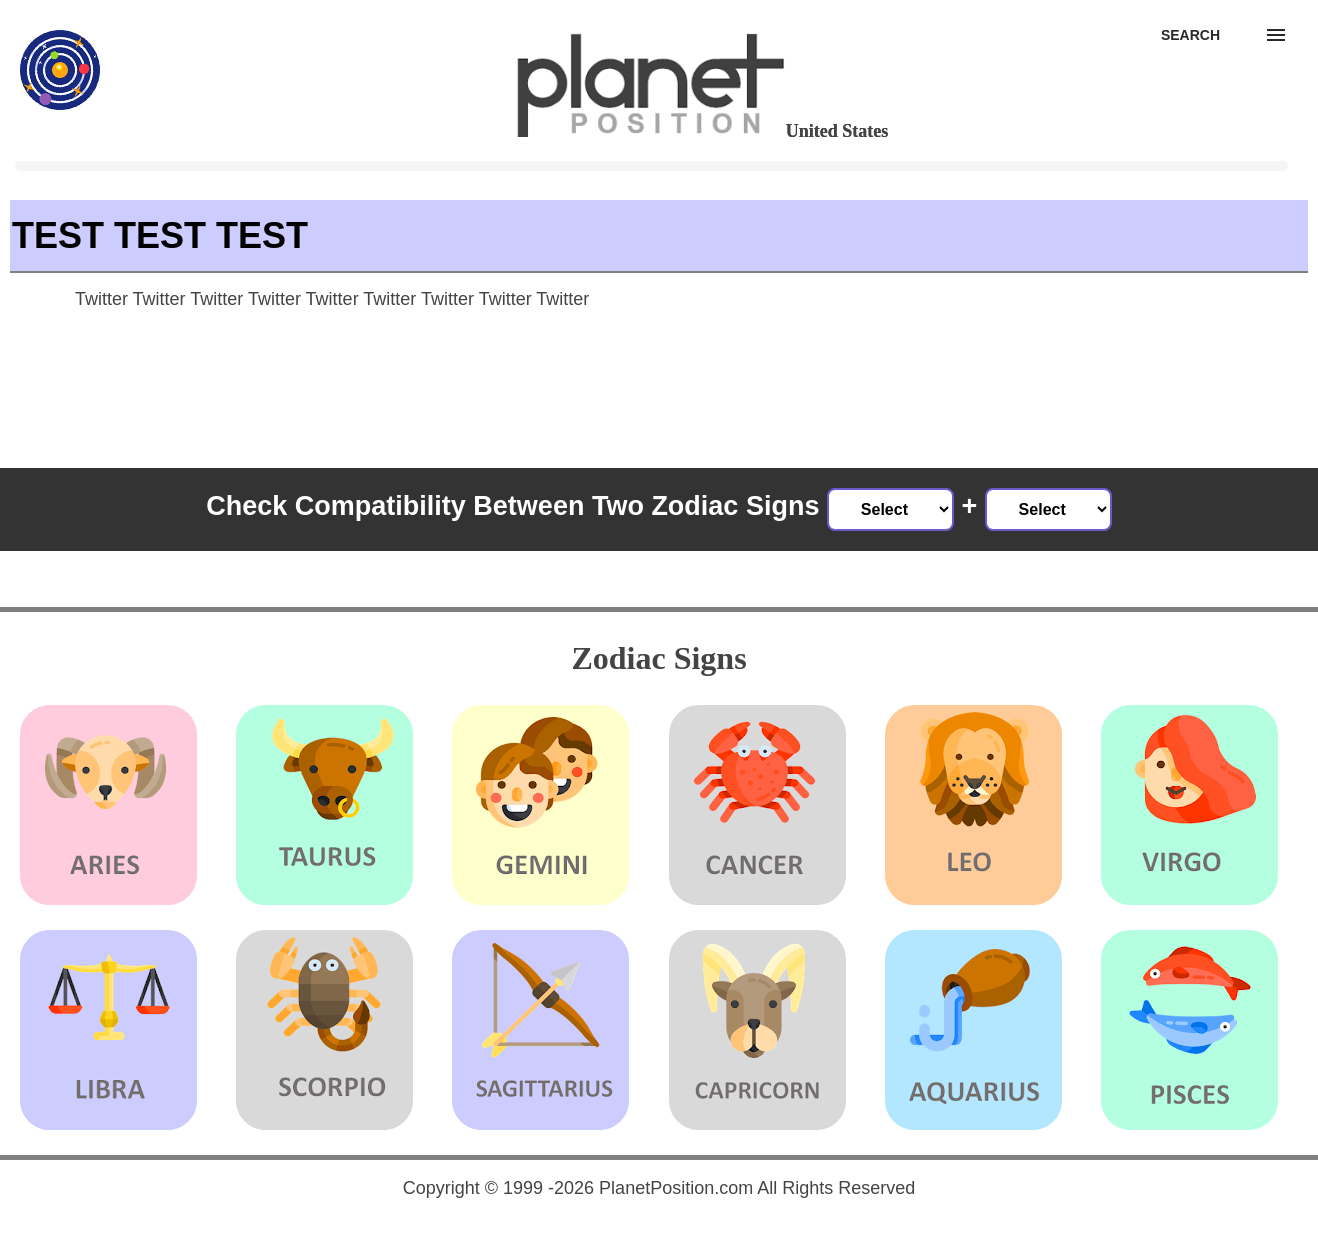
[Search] (1190, 35)
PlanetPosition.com (676, 1188)
